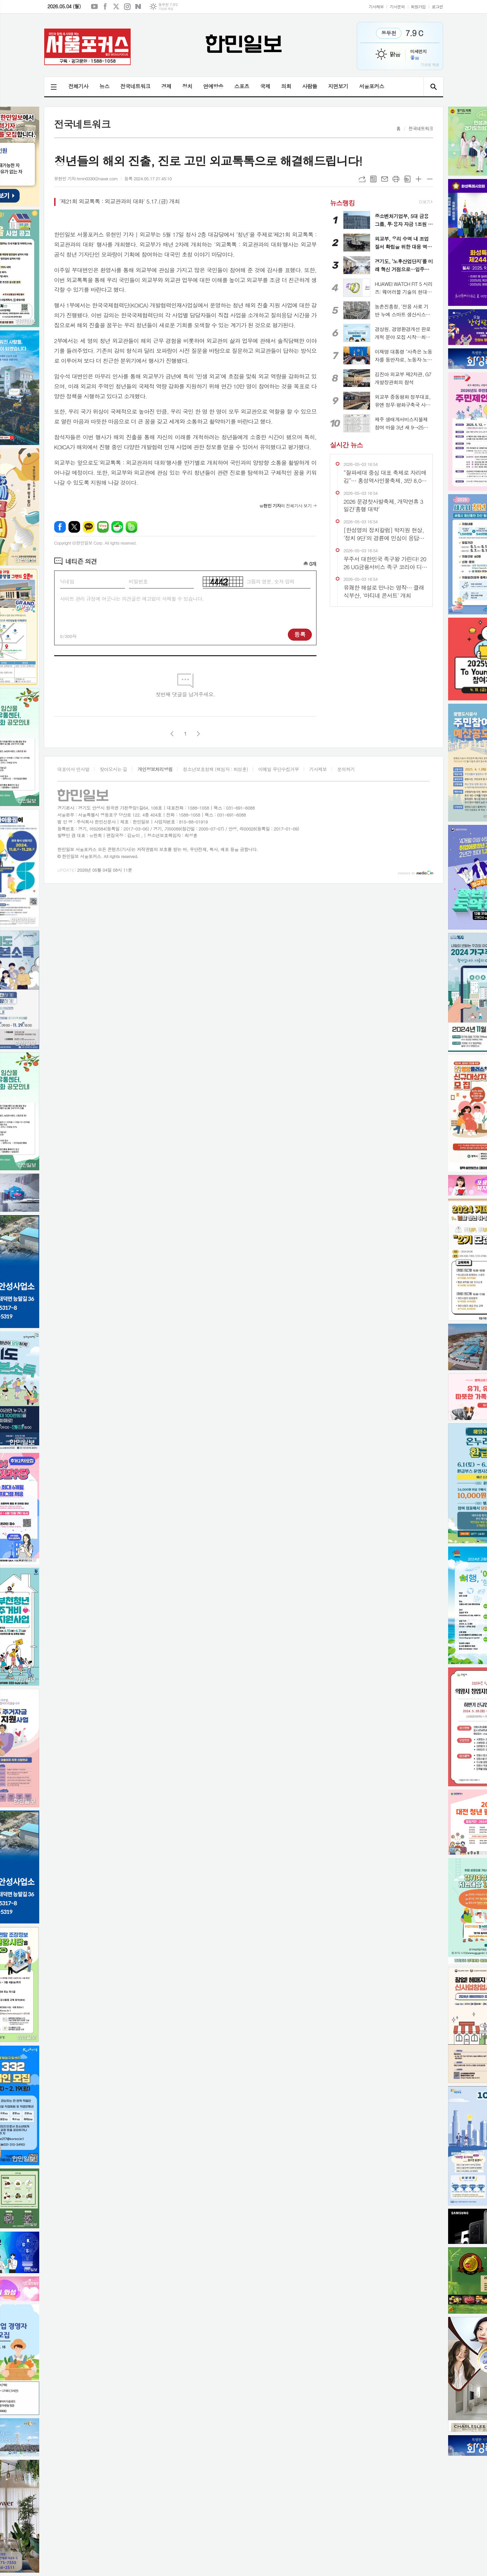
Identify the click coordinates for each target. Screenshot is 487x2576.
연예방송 (213, 86)
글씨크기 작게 (429, 179)
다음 (198, 734)
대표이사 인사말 (73, 769)
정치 (187, 86)
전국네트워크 (135, 86)
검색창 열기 (433, 86)
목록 (373, 179)
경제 (166, 86)
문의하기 (346, 769)
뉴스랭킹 (342, 202)
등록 (299, 634)
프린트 (396, 179)
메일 (384, 179)
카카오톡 (88, 527)
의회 (286, 86)
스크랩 (407, 179)
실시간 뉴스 (346, 445)
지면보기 (338, 86)
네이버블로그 (138, 7)
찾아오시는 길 (113, 769)
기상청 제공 (165, 9)
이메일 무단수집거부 (278, 769)
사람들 (309, 86)
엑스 (116, 7)
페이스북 (105, 7)
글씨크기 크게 (418, 179)
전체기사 (78, 86)
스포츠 (241, 86)
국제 (265, 86)
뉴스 (104, 86)
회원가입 (418, 6)
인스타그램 (127, 7)
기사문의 (397, 6)
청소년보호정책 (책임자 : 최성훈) (215, 769)
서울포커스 (371, 86)
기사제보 (376, 6)
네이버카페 (117, 527)
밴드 (131, 527)
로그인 (437, 6)
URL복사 (362, 179)
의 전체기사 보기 (285, 505)
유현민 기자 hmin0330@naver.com (86, 178)
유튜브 (94, 7)
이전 (172, 734)
